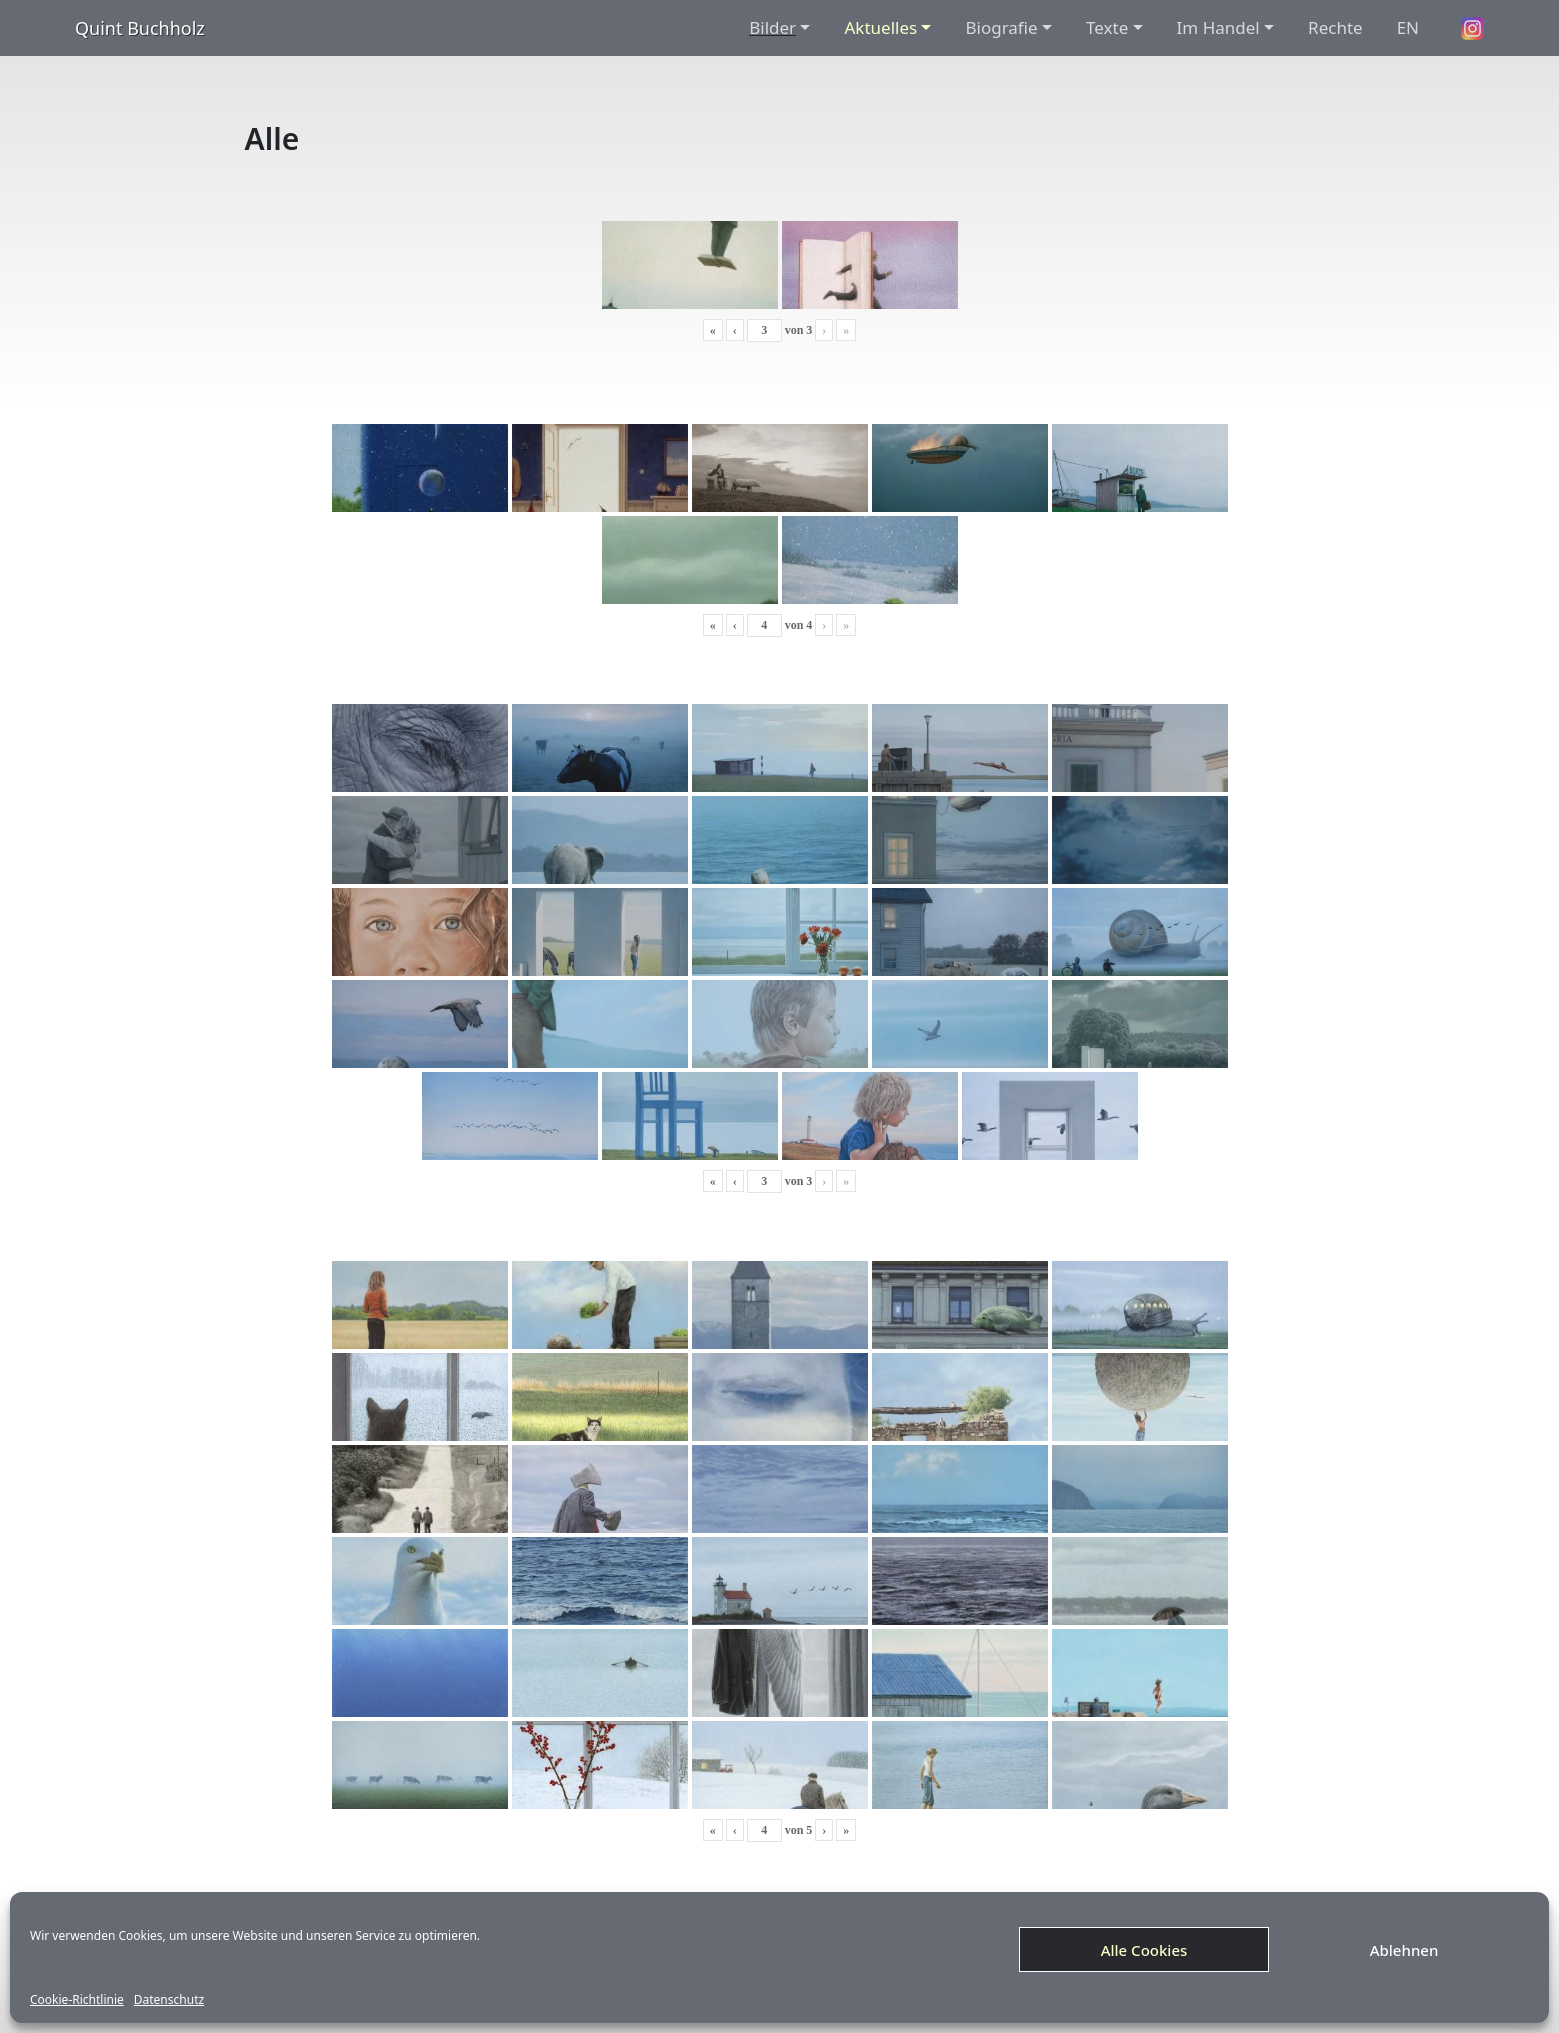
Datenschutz (169, 2000)
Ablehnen (1404, 1950)
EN (1408, 27)
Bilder (772, 27)
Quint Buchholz (140, 28)
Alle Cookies (1144, 1950)
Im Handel (1218, 27)
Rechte (1335, 27)
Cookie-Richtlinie (77, 2000)
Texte (1107, 27)
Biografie (1001, 27)
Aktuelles (880, 27)
